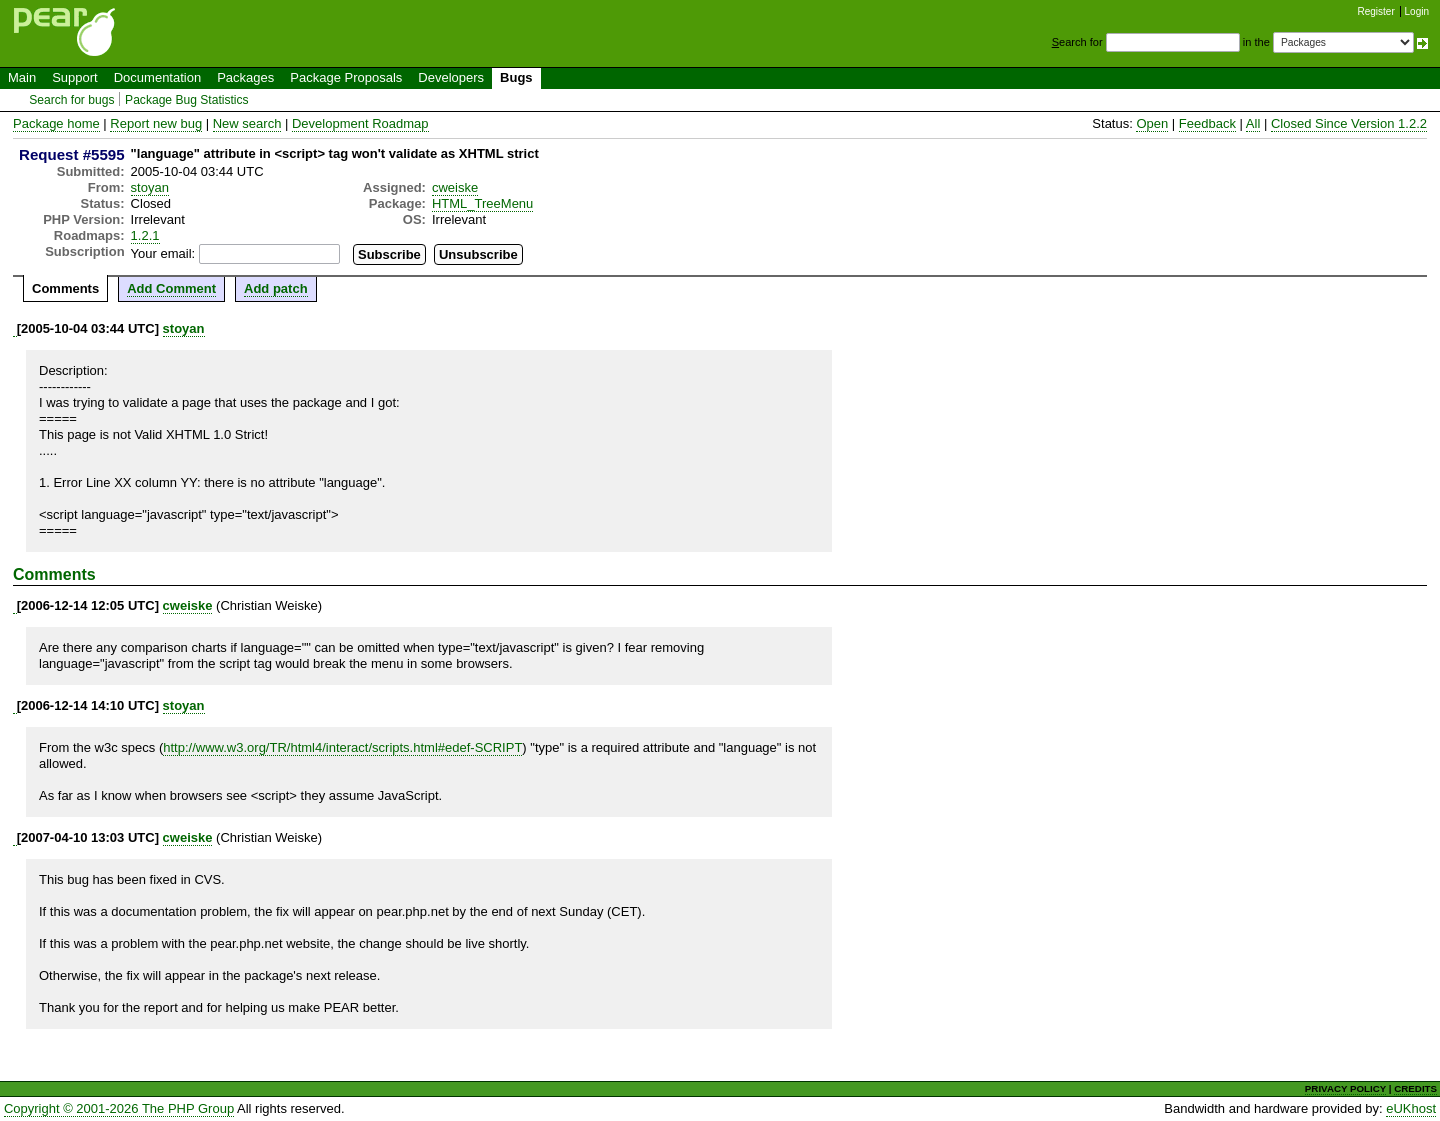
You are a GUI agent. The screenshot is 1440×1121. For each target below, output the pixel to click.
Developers (451, 77)
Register (1376, 11)
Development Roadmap (360, 123)
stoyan (150, 187)
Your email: (163, 253)
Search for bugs (71, 100)
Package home (56, 123)
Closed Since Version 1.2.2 (1349, 123)
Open (1152, 123)
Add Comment (171, 288)
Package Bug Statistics (187, 100)
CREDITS (1415, 1088)
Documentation (157, 77)
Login (1417, 11)
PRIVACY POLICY (1345, 1088)
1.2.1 (145, 235)
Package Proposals (346, 77)
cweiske (455, 187)
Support (75, 77)
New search (247, 123)
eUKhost (1411, 1108)
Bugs (516, 77)
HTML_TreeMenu (482, 203)
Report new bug (156, 123)
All (1253, 123)
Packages (245, 77)
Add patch (276, 288)
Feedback (1207, 123)
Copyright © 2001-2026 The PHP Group (119, 1108)
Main (22, 77)
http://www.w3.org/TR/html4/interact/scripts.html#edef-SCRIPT (342, 747)
